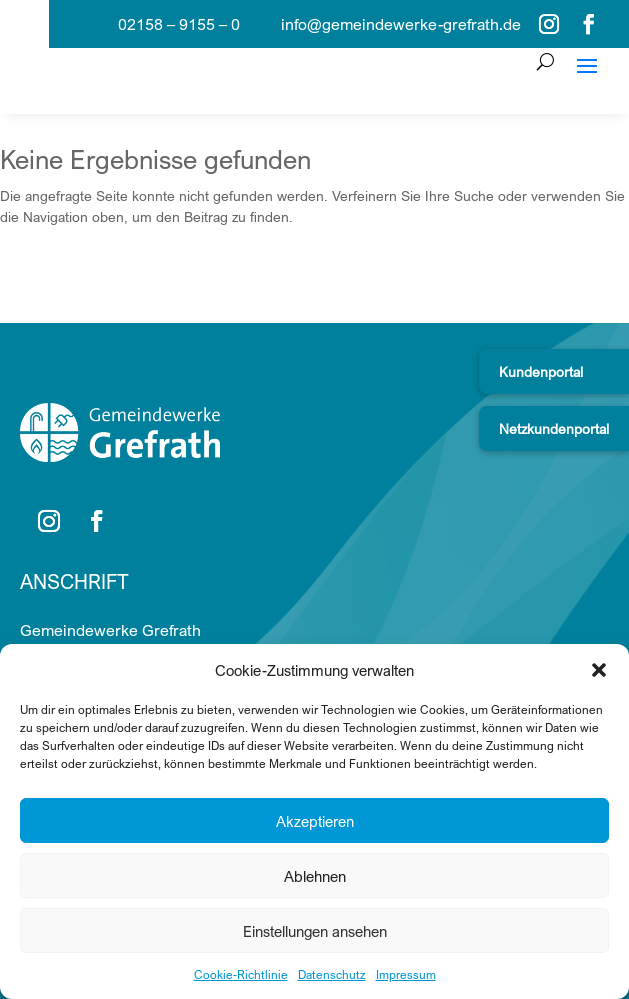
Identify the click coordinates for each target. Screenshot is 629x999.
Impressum (406, 974)
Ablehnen (315, 876)
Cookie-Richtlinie (241, 974)
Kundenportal (541, 371)
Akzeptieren (315, 821)
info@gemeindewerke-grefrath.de (401, 24)
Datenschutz (332, 974)
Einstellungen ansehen (315, 931)
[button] (599, 670)
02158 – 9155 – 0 (179, 24)
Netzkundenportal (554, 428)
